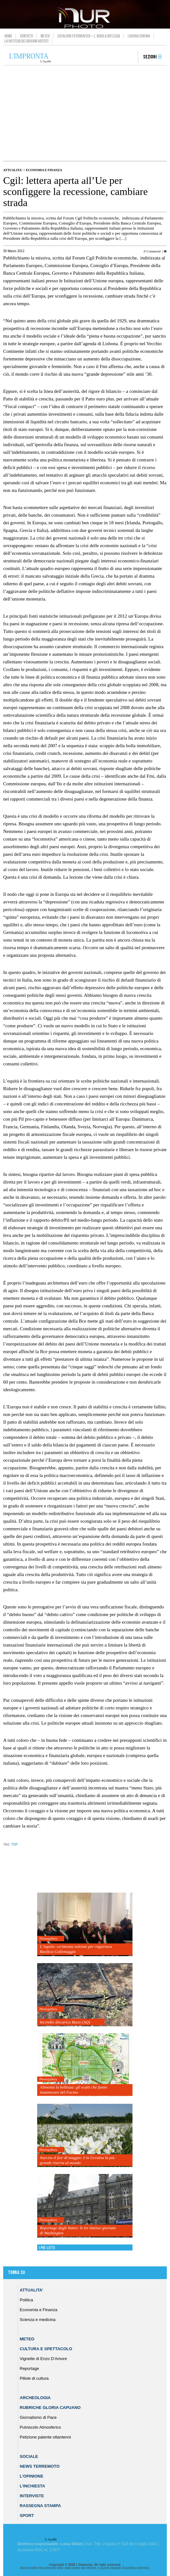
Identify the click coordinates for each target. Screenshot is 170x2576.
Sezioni (150, 57)
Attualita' (13, 170)
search (131, 57)
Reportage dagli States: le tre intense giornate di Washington (78, 2230)
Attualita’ (31, 2290)
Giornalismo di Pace (38, 2417)
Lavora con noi (139, 35)
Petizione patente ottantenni (45, 2437)
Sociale (29, 2456)
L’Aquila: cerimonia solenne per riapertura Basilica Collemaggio (76, 1949)
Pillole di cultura (34, 2378)
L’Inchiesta (32, 2486)
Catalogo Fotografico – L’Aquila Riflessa (89, 35)
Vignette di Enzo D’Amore (43, 2358)
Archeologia (35, 2397)
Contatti (26, 35)
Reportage (29, 2368)
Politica (26, 2300)
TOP (14, 1844)
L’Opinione (31, 2476)
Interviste (32, 2495)
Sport (27, 2515)
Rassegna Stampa (40, 2505)
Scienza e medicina (38, 2319)
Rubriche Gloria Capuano (50, 2407)
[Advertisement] (85, 113)
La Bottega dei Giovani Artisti (26, 41)
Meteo (45, 35)
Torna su (16, 2273)
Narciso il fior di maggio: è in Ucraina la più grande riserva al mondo (77, 2160)
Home (8, 35)
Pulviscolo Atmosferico (40, 2427)
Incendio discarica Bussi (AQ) (65, 2022)
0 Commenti (152, 251)
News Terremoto (39, 2466)
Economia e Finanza (44, 170)
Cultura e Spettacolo (46, 2348)
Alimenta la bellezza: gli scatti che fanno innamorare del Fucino (73, 2090)
